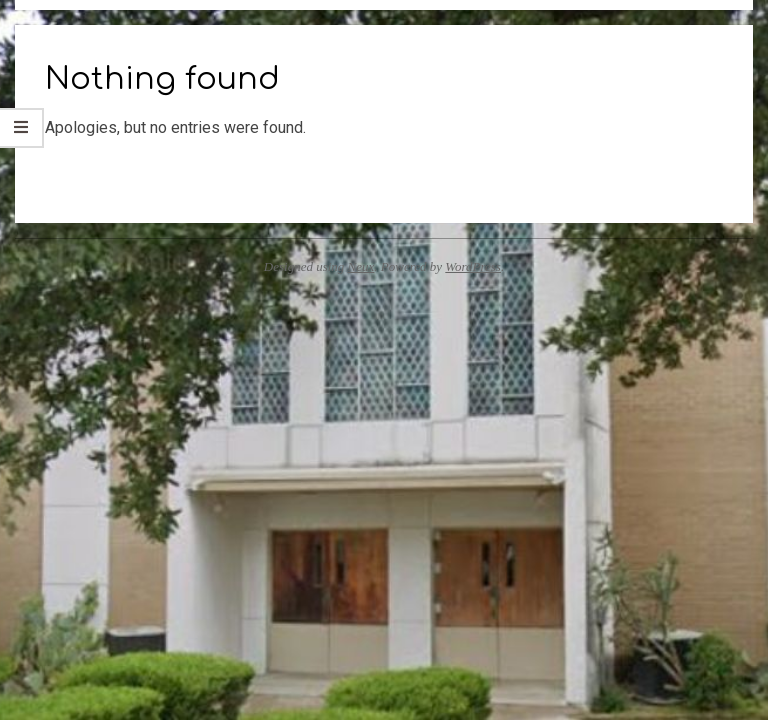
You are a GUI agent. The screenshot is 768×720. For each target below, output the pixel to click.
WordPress (473, 266)
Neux (361, 266)
